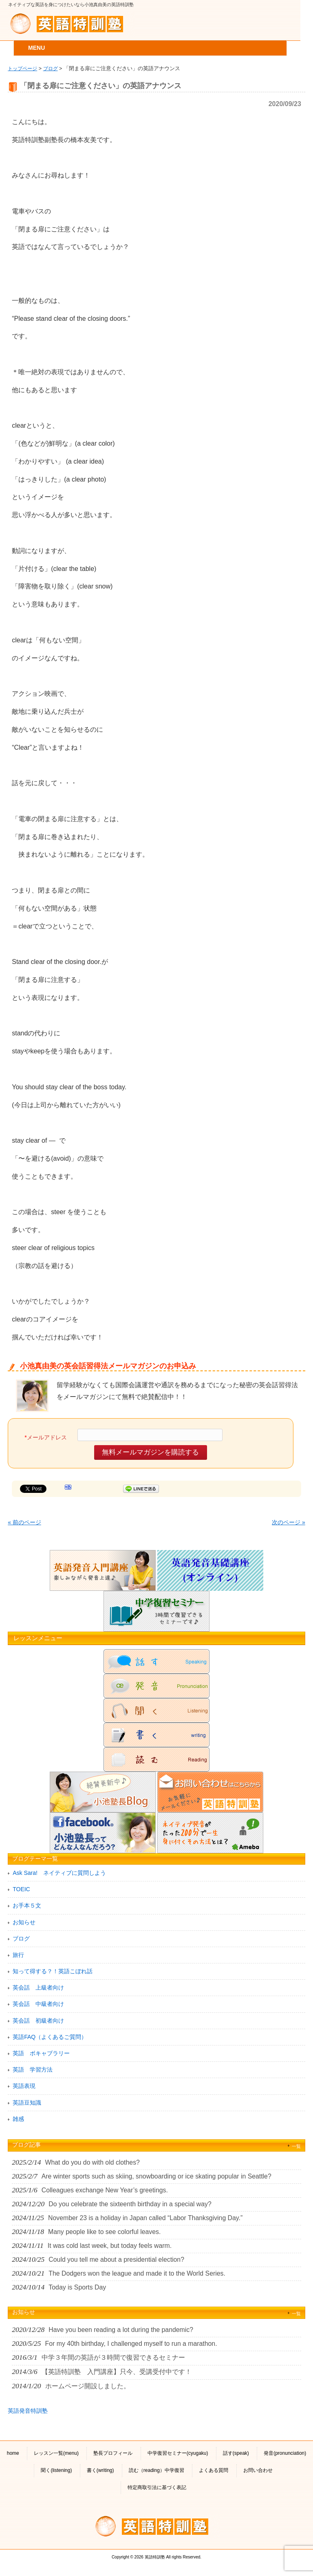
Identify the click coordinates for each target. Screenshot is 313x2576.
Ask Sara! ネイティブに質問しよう (59, 1873)
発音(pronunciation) (285, 2453)
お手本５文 (27, 1905)
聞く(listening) (56, 2470)
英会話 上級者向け (38, 1987)
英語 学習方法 (33, 2069)
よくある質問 (213, 2470)
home (13, 2453)
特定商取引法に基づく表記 (157, 2487)
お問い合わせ (258, 2470)
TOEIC (21, 1889)
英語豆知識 (27, 2102)
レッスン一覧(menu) (56, 2453)
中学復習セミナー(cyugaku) (178, 2453)
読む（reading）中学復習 (156, 2470)
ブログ (50, 68)
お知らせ (24, 1922)
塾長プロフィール (112, 2453)
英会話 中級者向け (38, 2004)
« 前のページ (24, 1522)
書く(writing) (100, 2470)
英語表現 (24, 2086)
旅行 (18, 1955)
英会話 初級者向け (38, 2020)
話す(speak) (236, 2453)
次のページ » (288, 1522)
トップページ (22, 68)
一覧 (296, 2146)
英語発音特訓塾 (28, 2410)
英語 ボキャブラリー (41, 2053)
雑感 (18, 2119)
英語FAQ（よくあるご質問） (50, 2037)
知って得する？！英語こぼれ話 (53, 1971)
